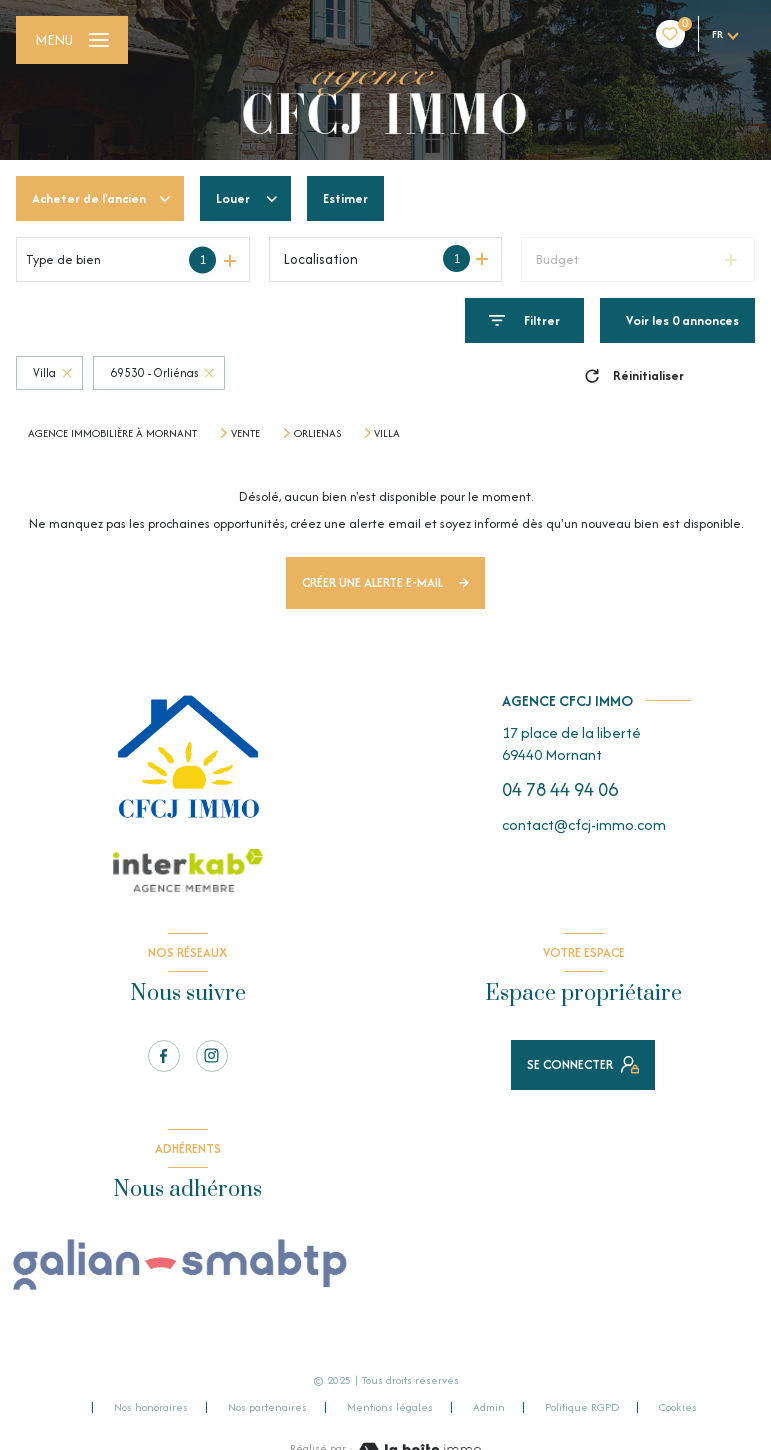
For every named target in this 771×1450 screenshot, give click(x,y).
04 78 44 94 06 (560, 789)
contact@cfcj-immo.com (584, 824)
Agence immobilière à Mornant (112, 433)
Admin (489, 1407)
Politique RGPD (582, 1407)
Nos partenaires (267, 1407)
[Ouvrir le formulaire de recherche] (524, 320)
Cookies (678, 1408)
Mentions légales (390, 1407)
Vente (245, 433)
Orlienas (317, 433)
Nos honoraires (151, 1407)
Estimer (345, 198)
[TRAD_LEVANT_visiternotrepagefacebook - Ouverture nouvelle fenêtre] (164, 1056)
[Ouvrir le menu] (72, 40)
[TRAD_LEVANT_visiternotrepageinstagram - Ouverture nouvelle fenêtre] (212, 1056)
